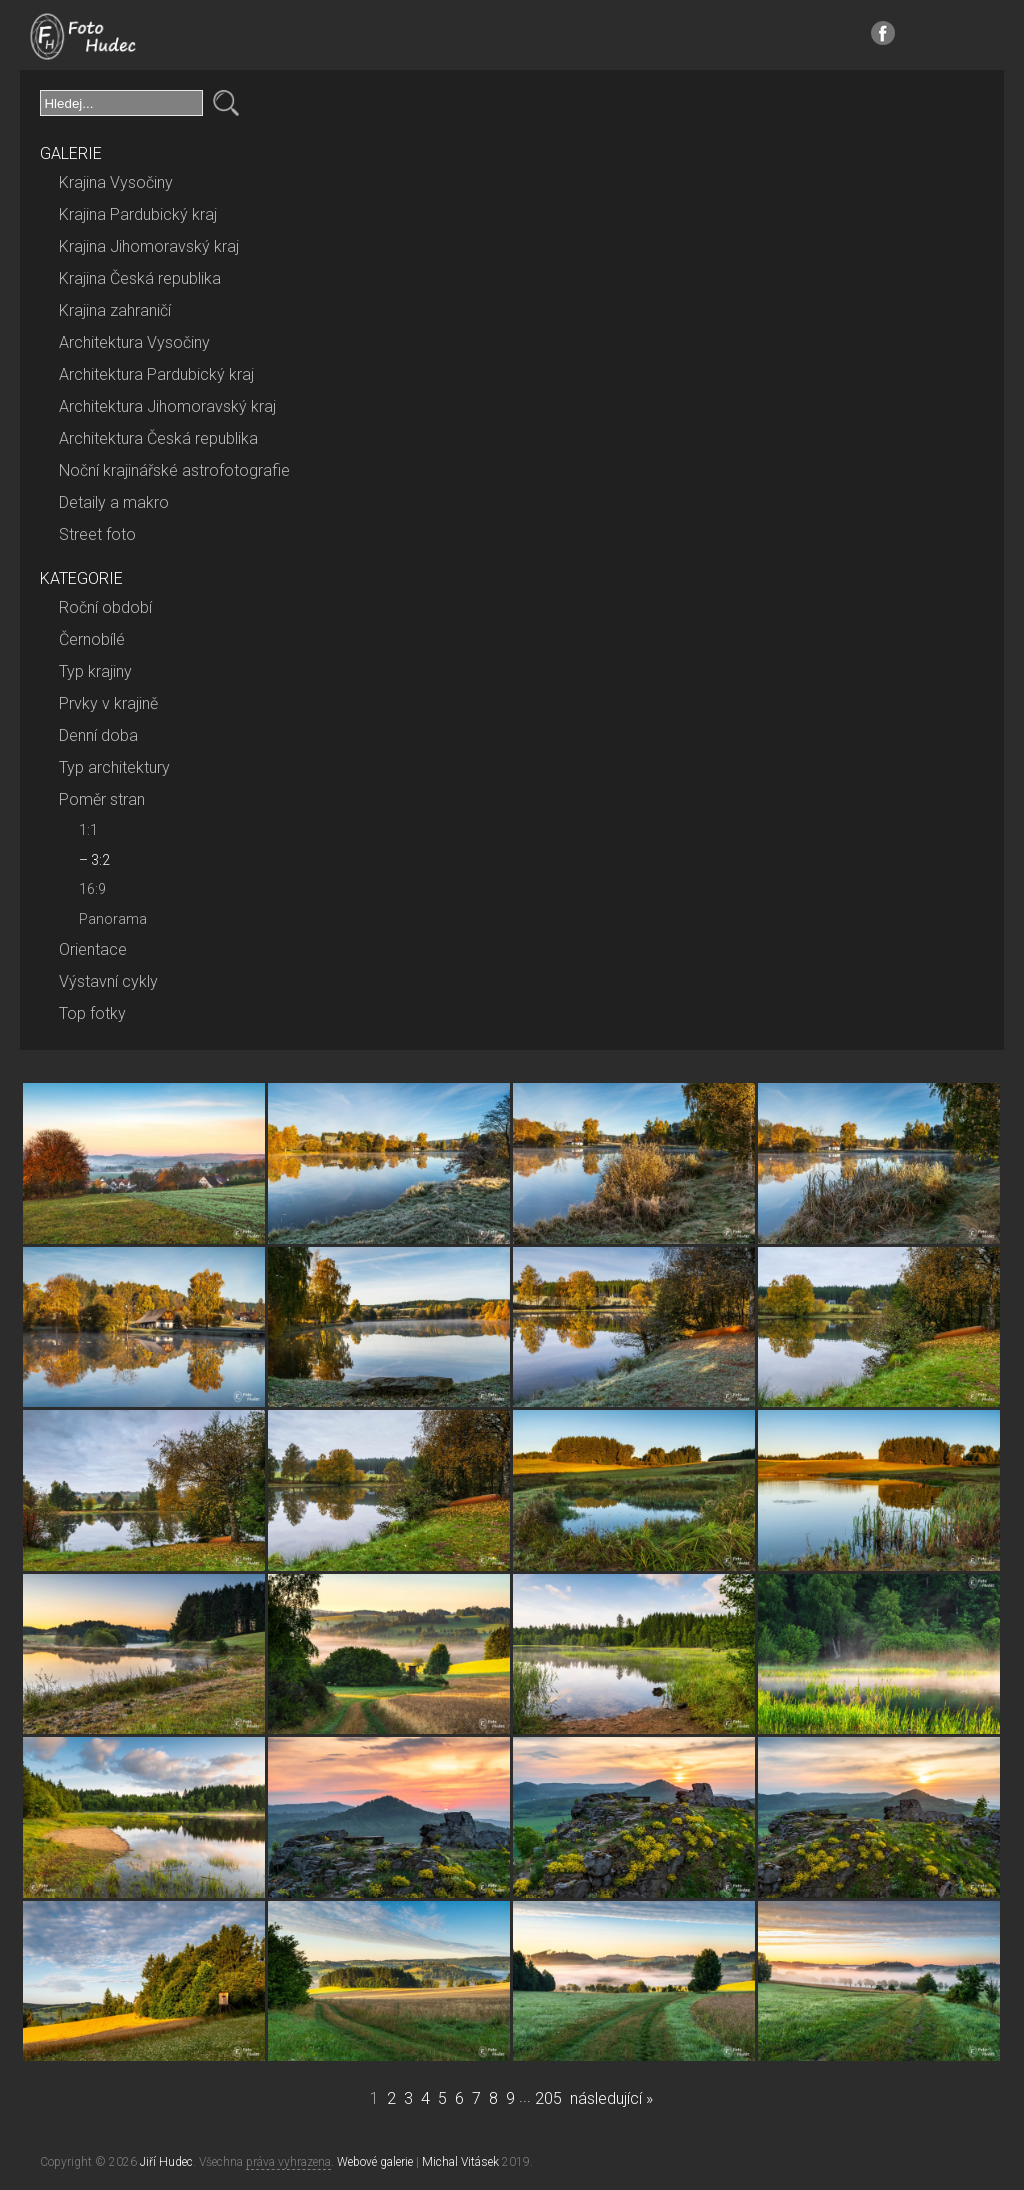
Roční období (105, 607)
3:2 (100, 860)
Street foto (97, 534)
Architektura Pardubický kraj (156, 374)
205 (548, 2098)
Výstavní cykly (108, 981)
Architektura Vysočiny (134, 342)
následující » (611, 2098)
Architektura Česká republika (158, 438)
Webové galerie (375, 2162)
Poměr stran (102, 799)
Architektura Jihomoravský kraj (167, 406)
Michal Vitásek (460, 2162)
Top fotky (92, 1013)
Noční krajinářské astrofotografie (174, 470)
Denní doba (98, 735)
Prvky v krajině (108, 703)
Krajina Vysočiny (116, 182)
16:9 (92, 889)
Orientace (93, 949)
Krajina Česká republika (140, 278)
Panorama (113, 919)
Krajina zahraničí (115, 310)
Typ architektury (114, 767)
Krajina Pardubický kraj (138, 214)
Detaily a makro (114, 502)
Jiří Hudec (166, 2162)
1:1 (88, 830)
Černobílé (92, 639)
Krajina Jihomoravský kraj (149, 246)
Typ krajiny (95, 671)
